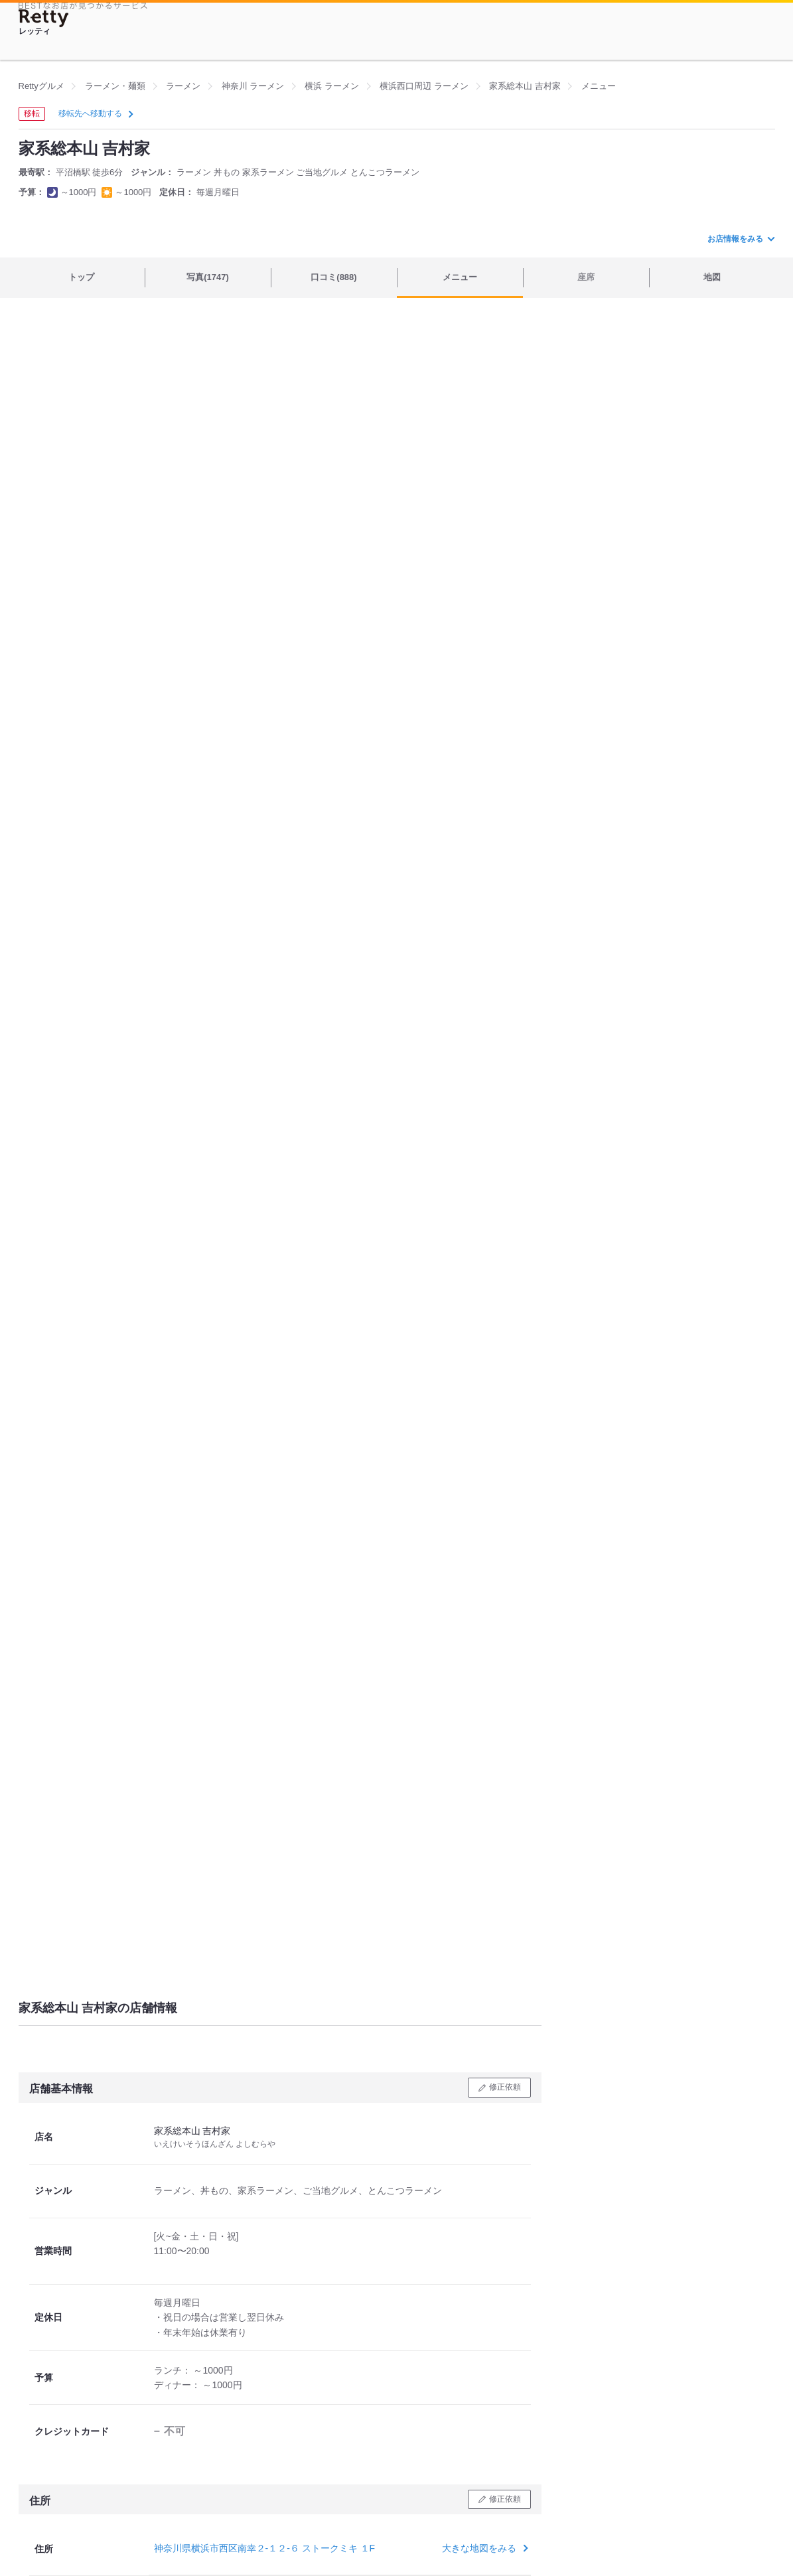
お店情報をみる (740, 239)
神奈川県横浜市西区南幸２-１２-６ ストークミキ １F (265, 2548)
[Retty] (44, 18)
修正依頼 (505, 2087)
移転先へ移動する (94, 113)
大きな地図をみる (483, 2548)
